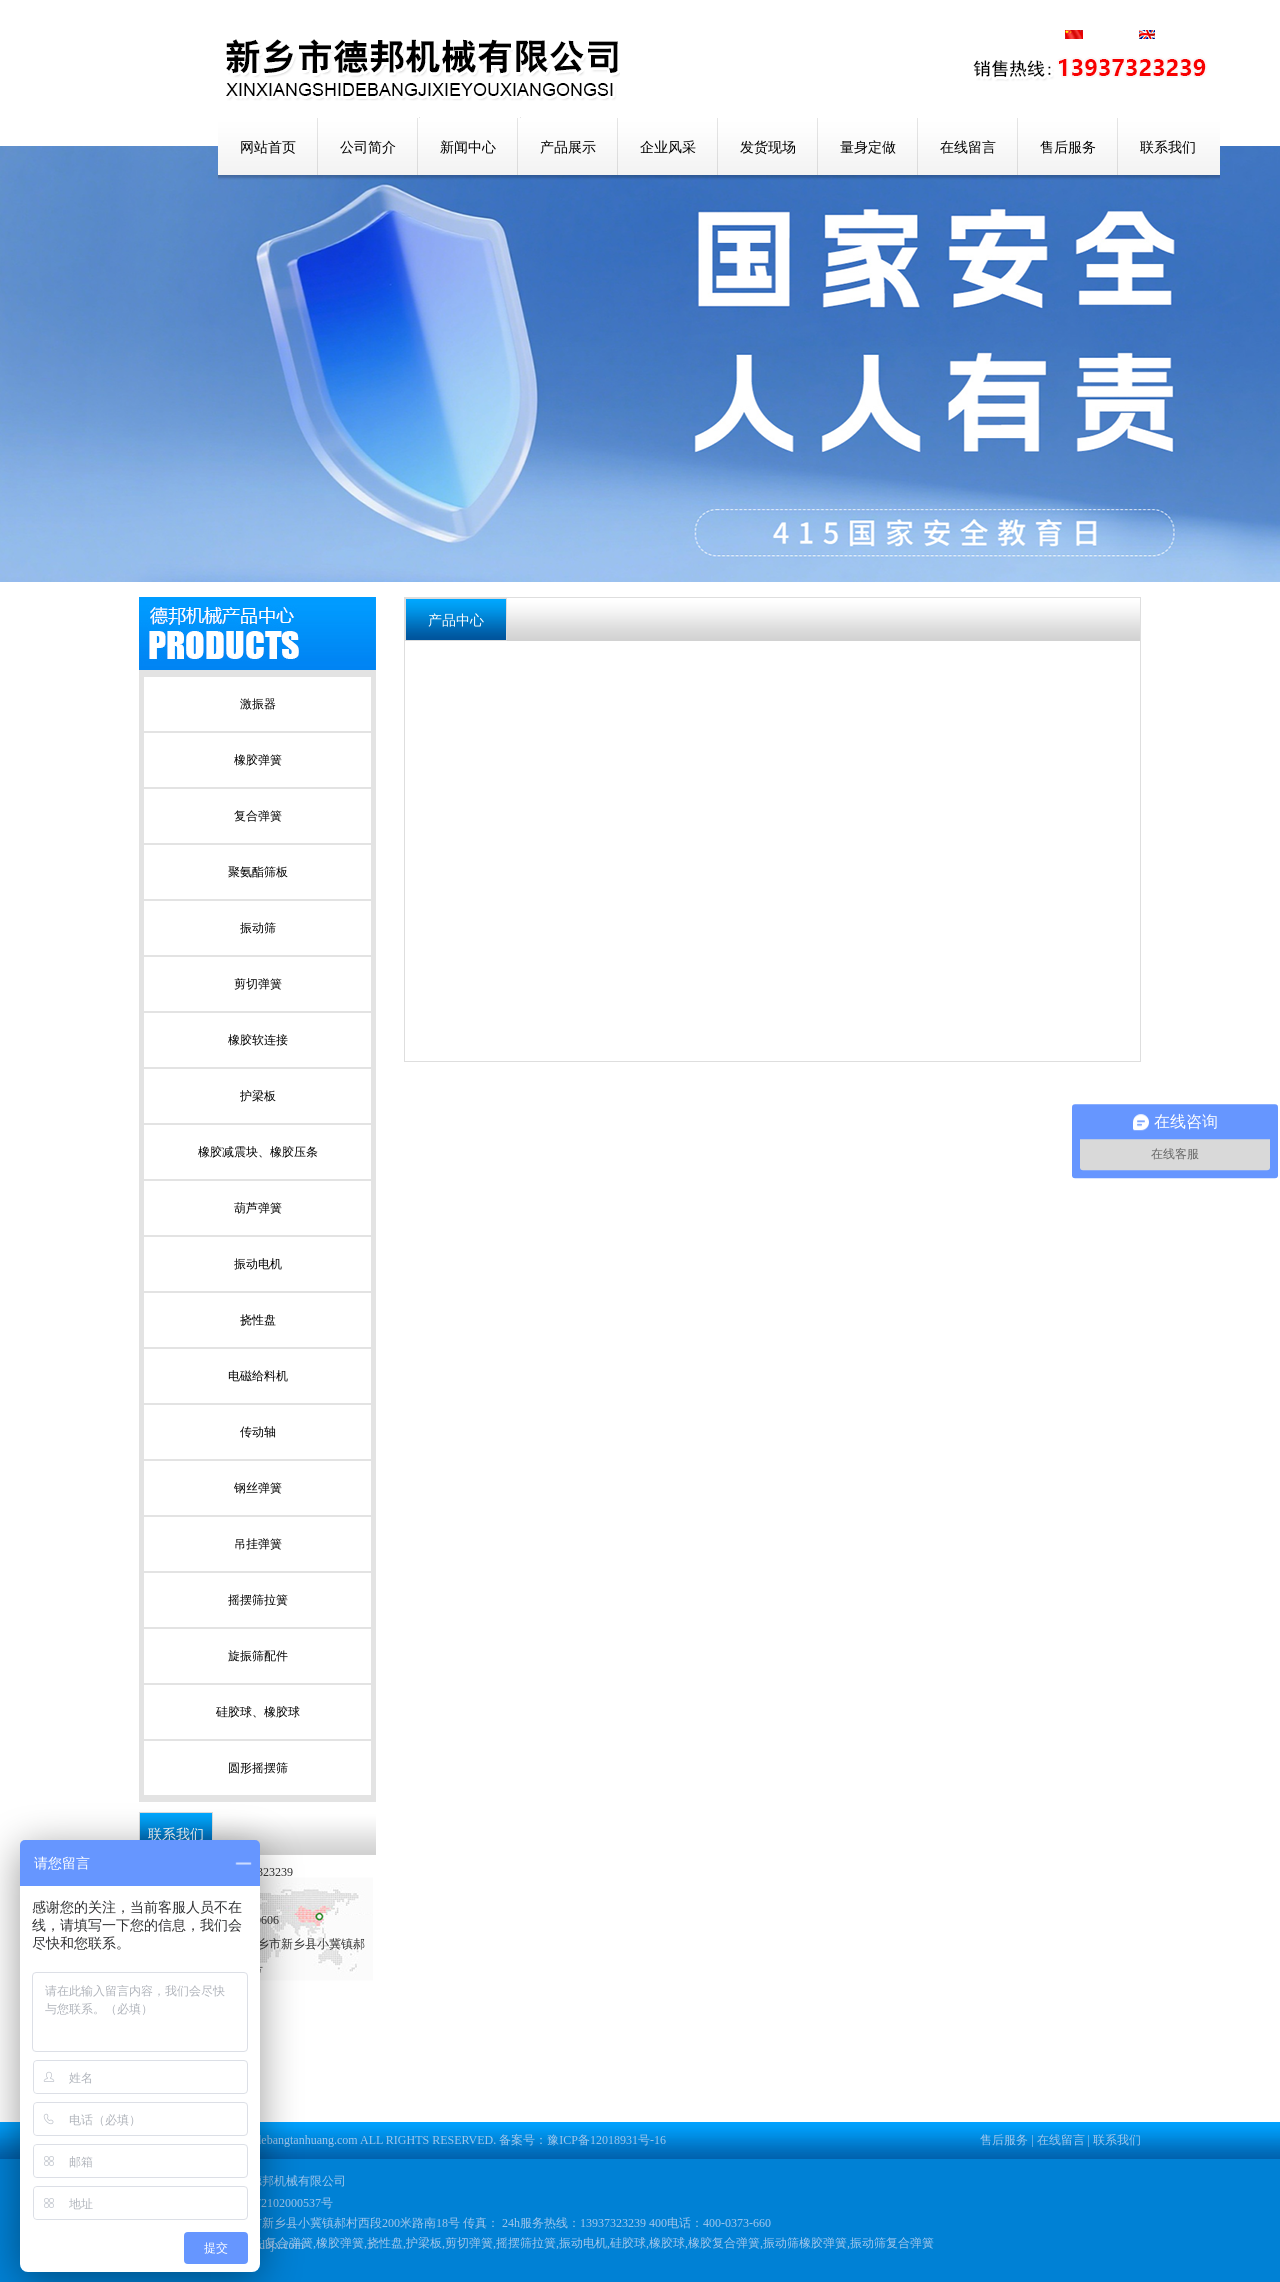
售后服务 (1068, 147)
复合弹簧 (258, 816)
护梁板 (258, 1096)
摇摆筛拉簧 (258, 1600)
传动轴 (258, 1432)
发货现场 (768, 147)
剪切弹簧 (258, 984)
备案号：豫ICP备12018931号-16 (582, 2140)
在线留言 (968, 147)
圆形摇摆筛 (258, 1768)
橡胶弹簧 (258, 760)
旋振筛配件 (258, 1656)
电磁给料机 (258, 1376)
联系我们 (1168, 147)
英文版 (1166, 36)
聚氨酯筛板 (258, 872)
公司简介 (368, 147)
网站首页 (268, 147)
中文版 (1112, 36)
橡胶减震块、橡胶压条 (258, 1152)
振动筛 (258, 928)
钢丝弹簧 (258, 1488)
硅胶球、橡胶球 (258, 1712)
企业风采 (668, 147)
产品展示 (568, 147)
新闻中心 (468, 147)
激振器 (258, 704)
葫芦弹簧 (258, 1208)
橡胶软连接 (258, 1040)
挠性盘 (258, 1320)
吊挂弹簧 (258, 1544)
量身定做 (868, 147)
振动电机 (258, 1264)
